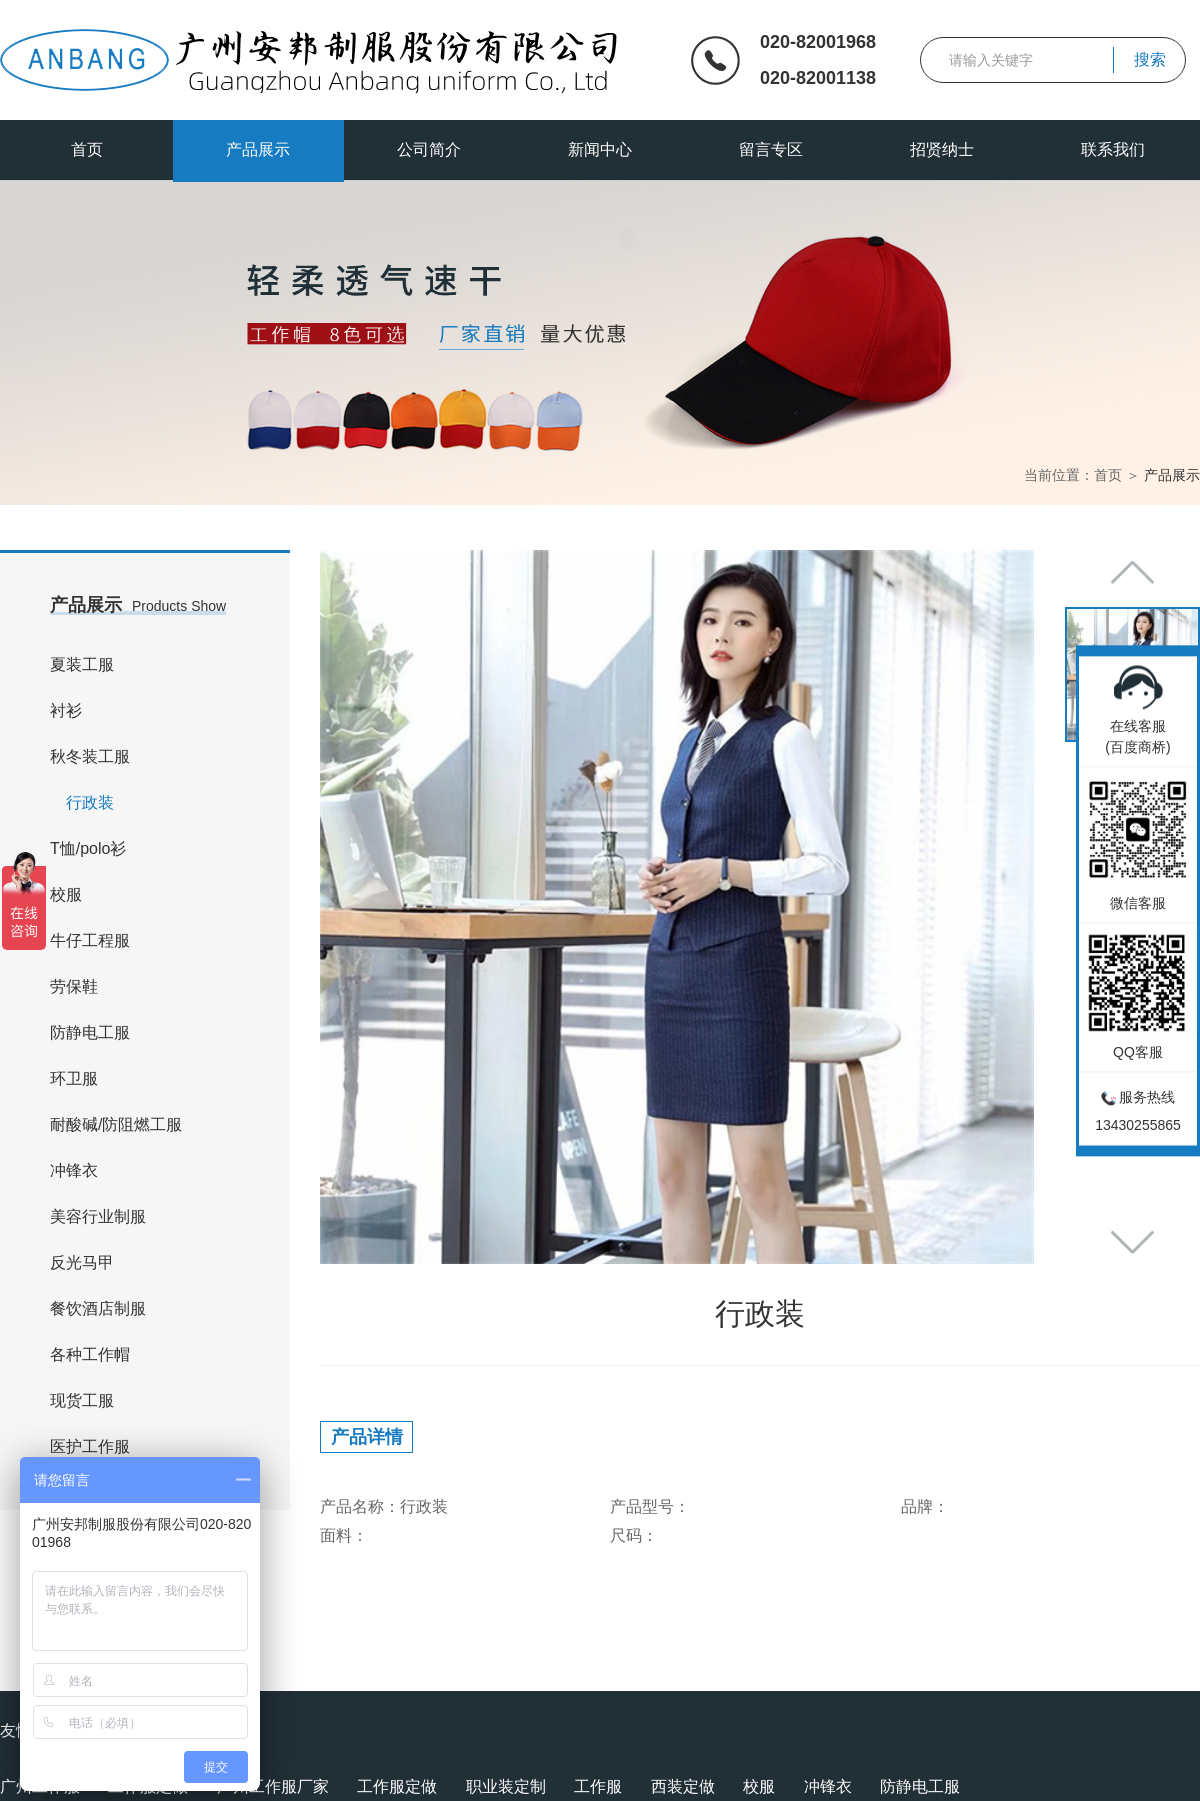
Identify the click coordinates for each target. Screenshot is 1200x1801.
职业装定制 (506, 1786)
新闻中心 (600, 149)
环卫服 (74, 1078)
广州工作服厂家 (273, 1786)
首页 (87, 149)
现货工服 (82, 1400)
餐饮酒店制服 (98, 1308)
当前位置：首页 (1073, 475)
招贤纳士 (942, 149)
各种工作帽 (90, 1354)
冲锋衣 (74, 1170)
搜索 (1150, 59)
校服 (66, 894)
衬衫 (66, 710)
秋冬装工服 (90, 756)
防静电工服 (90, 1032)
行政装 (90, 802)
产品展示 (258, 149)
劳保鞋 (74, 986)
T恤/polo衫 (88, 848)
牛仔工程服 (90, 940)
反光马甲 (82, 1262)
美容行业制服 (98, 1216)
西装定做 (683, 1786)
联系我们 (1113, 149)
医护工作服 (90, 1446)
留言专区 (771, 149)
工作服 (598, 1786)
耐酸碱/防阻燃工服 (116, 1124)
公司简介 (429, 149)
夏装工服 (82, 664)
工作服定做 (397, 1786)
